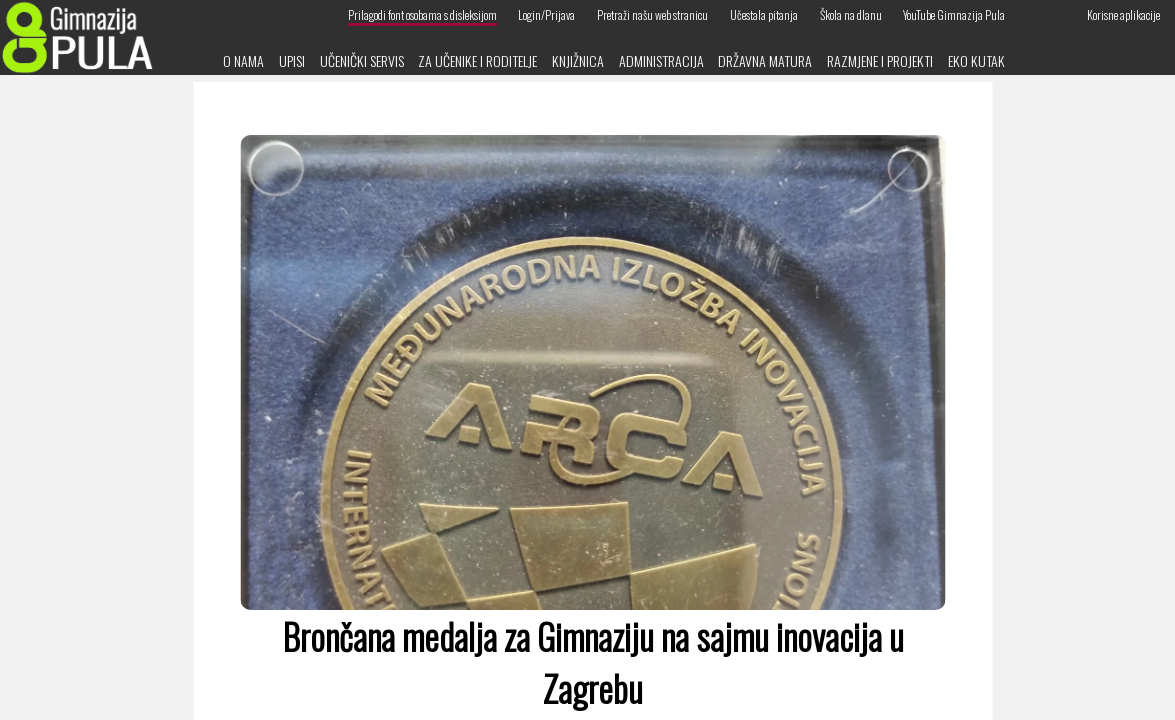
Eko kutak (976, 60)
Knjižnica (578, 60)
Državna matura (765, 60)
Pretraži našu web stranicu (652, 14)
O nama (243, 60)
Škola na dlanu (851, 14)
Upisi (292, 60)
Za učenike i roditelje (477, 60)
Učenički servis (362, 60)
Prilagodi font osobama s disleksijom (422, 14)
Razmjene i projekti (880, 60)
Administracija (661, 60)
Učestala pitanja (764, 14)
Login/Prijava (546, 14)
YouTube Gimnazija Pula (954, 14)
